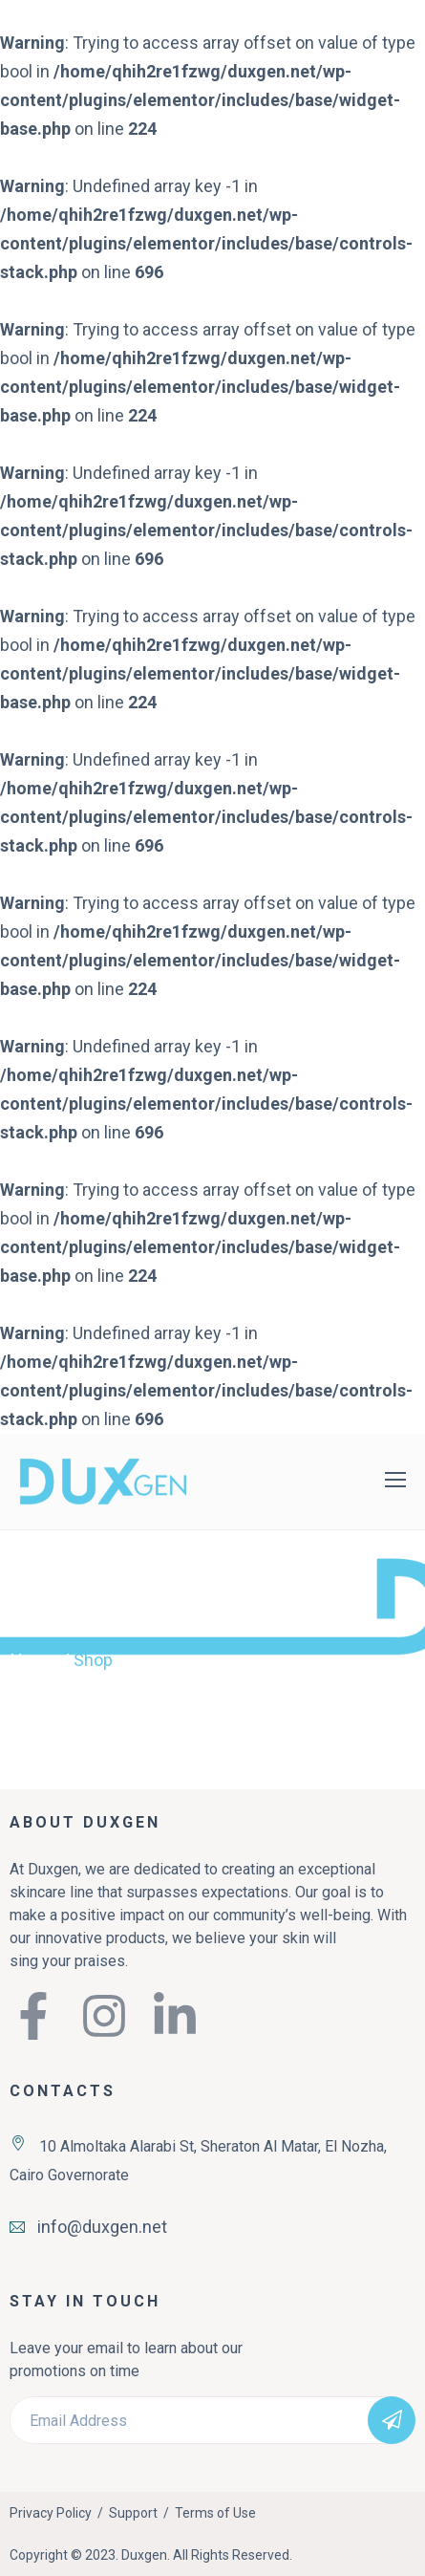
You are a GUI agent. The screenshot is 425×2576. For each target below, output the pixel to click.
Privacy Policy (51, 2513)
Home (34, 1660)
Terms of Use (215, 2513)
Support (133, 2513)
